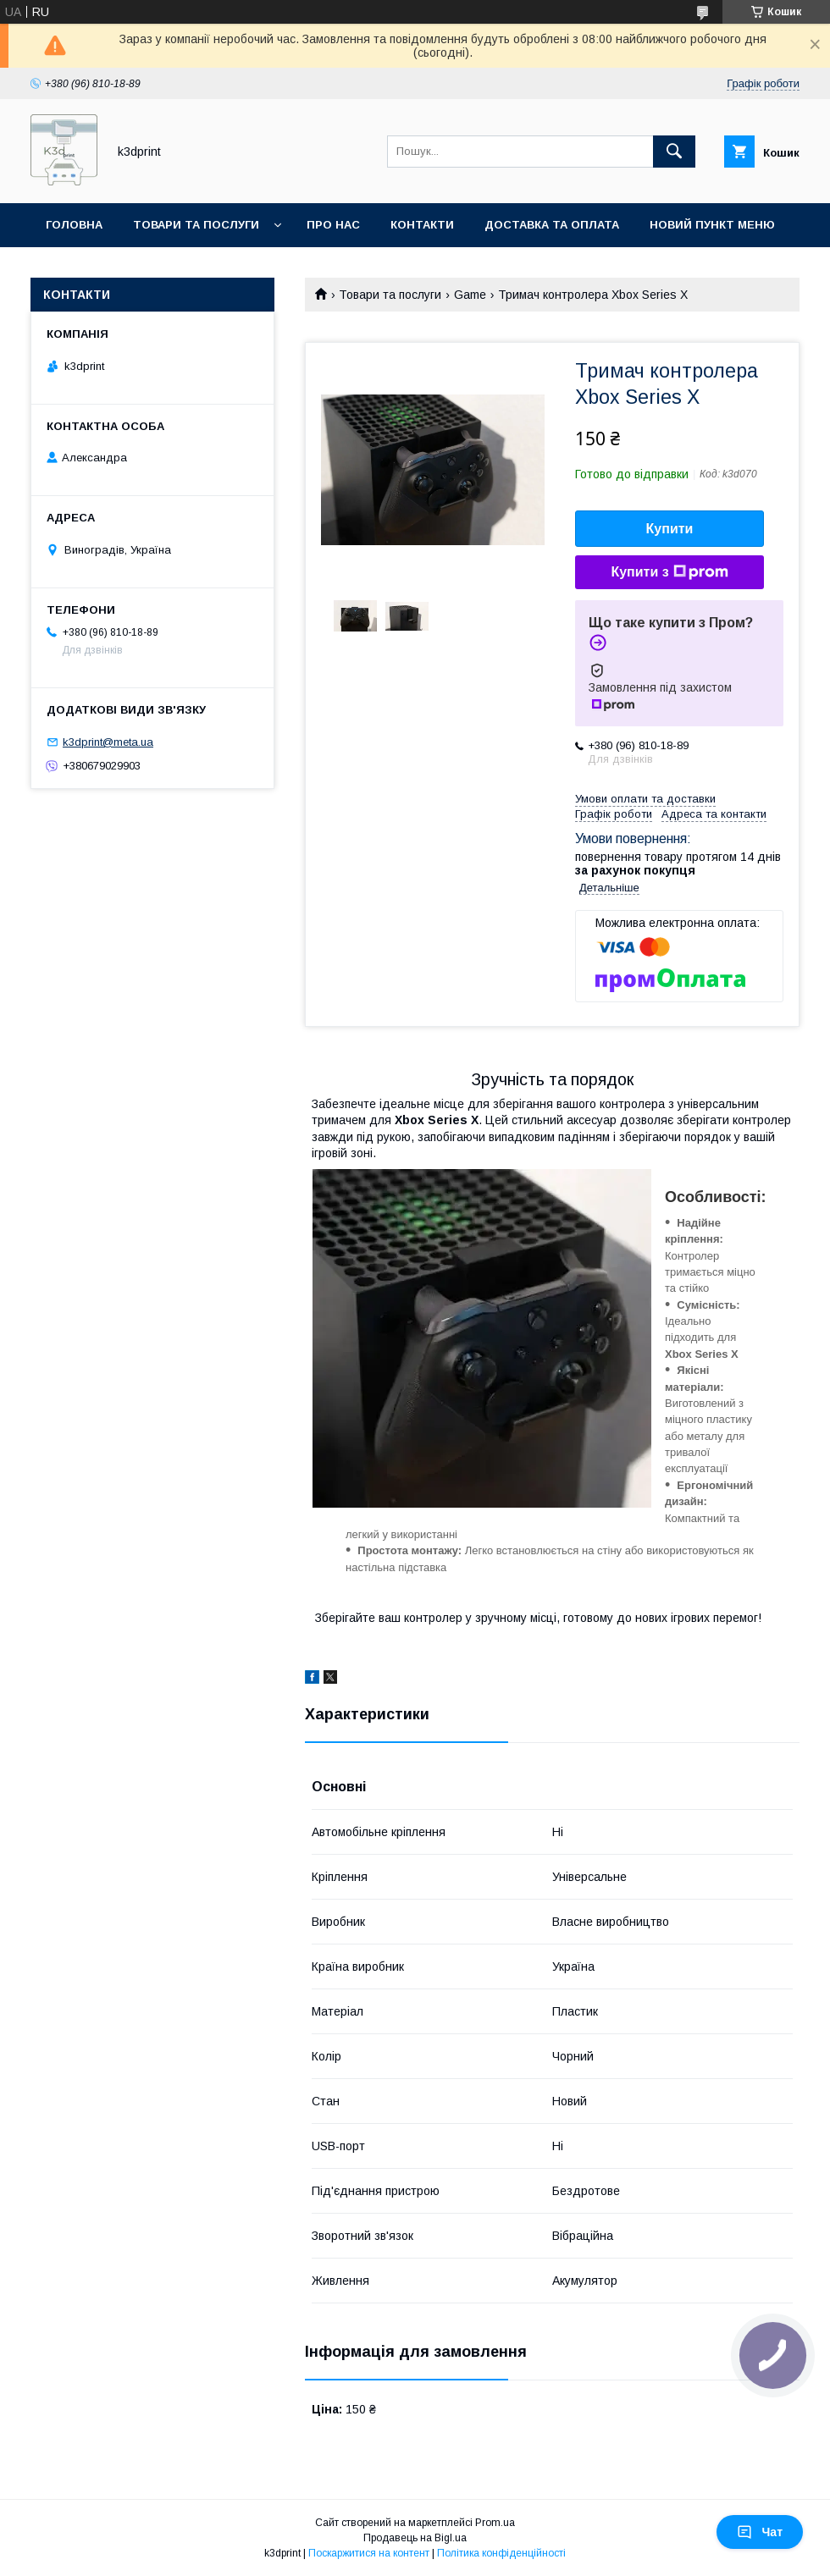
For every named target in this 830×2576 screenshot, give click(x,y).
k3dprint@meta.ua (108, 742)
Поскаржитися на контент (368, 2553)
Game (470, 294)
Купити (670, 528)
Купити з (669, 572)
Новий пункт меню (712, 224)
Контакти (422, 224)
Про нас (333, 224)
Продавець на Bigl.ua (415, 2538)
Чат (760, 2532)
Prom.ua (495, 2523)
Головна (74, 224)
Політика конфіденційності (501, 2553)
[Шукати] (674, 151)
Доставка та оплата (551, 224)
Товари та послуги (196, 224)
